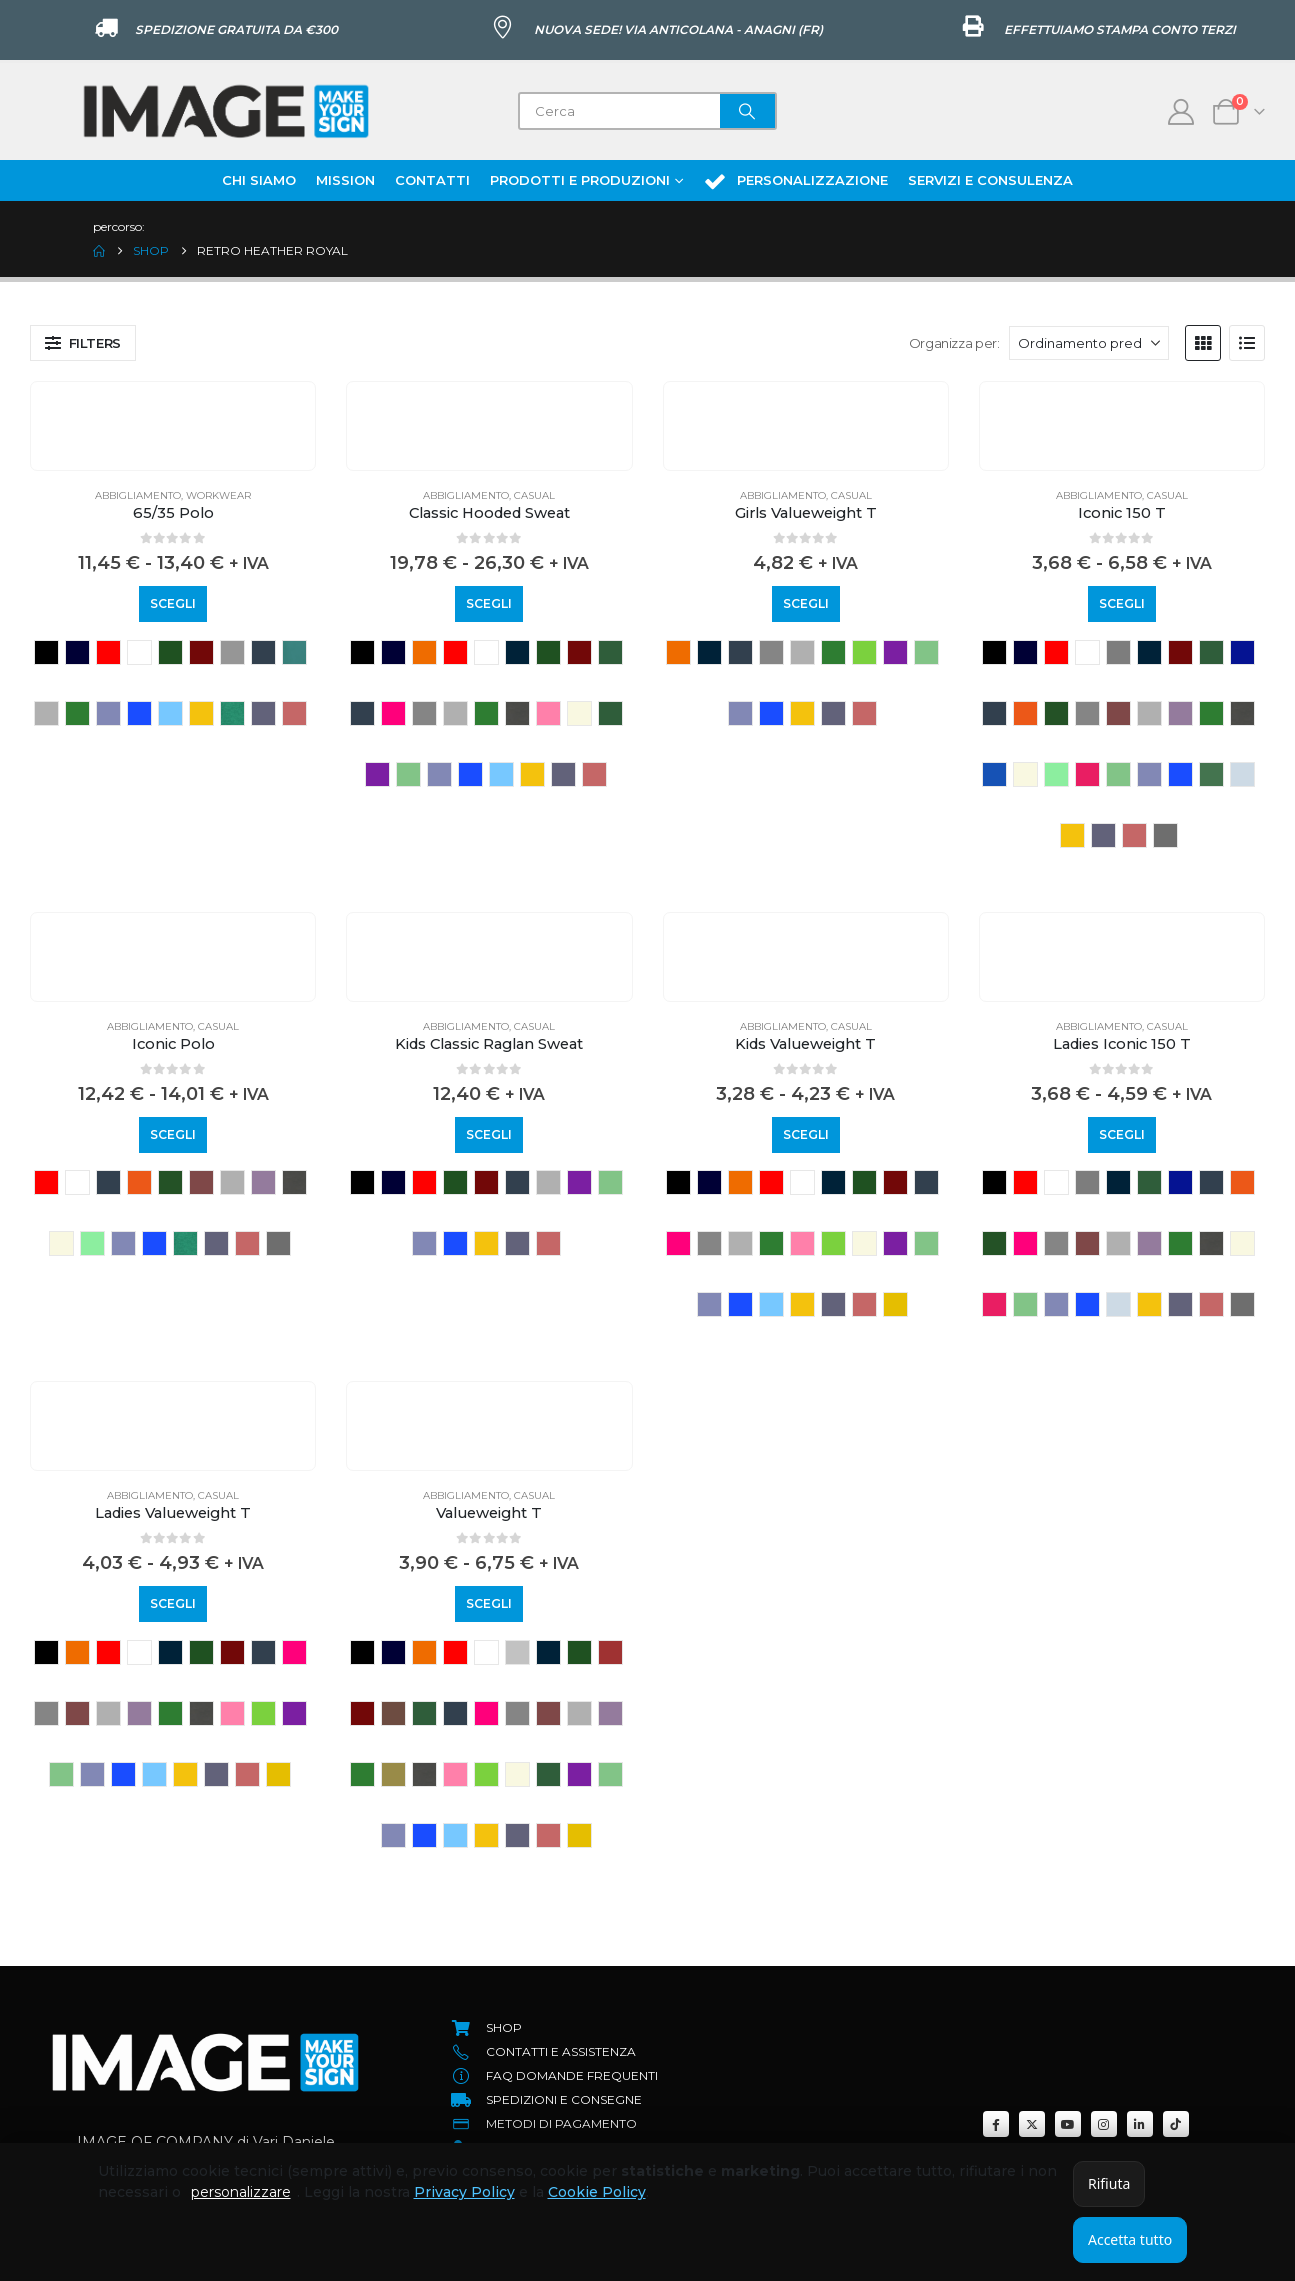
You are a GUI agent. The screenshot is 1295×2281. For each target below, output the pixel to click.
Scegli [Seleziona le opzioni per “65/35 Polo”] (173, 603)
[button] (83, 343)
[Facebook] (996, 2124)
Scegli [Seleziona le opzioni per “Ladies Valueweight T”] (173, 1603)
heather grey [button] (46, 713)
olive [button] (610, 713)
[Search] (748, 111)
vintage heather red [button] (294, 713)
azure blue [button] (517, 652)
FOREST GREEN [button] (1056, 713)
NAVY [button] (77, 652)
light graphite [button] (517, 713)
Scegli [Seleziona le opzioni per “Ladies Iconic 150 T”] (1122, 1134)
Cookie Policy (597, 2192)
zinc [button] (1165, 835)
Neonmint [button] (1056, 774)
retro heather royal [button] (108, 713)
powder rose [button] (1087, 774)
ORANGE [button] (424, 652)
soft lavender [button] (1242, 774)
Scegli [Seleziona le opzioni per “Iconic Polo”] (173, 1134)
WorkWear (218, 495)
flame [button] (1025, 713)
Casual (534, 495)
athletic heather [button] (1118, 652)
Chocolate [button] (393, 1713)
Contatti (432, 180)
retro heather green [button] (408, 774)
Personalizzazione (795, 181)
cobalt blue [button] (1242, 652)
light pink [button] (548, 713)
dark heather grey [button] (232, 652)
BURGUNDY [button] (201, 652)
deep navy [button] (263, 652)
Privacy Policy (464, 2192)
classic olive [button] (610, 652)
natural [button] (579, 713)
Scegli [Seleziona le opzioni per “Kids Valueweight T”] (806, 1134)
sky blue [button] (170, 713)
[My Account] (1181, 112)
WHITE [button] (139, 652)
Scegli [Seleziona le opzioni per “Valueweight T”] (489, 1603)
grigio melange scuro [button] (424, 713)
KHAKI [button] (393, 1774)
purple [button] (377, 774)
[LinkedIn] (1140, 2124)
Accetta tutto (1130, 2239)
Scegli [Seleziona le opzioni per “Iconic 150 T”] (1122, 603)
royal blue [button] (139, 713)
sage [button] (1211, 774)
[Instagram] (1104, 2124)
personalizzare (241, 2192)
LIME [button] (864, 652)
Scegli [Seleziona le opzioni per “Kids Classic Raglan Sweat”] (489, 1134)
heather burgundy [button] (1118, 713)
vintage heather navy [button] (263, 713)
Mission (345, 180)
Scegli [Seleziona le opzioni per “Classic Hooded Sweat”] (489, 603)
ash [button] (517, 1652)
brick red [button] (610, 1652)
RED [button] (108, 652)
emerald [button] (294, 652)
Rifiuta (1109, 2183)
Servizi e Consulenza (990, 180)
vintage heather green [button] (232, 713)
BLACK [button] (46, 652)
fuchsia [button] (393, 713)
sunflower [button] (201, 713)
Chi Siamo (259, 180)
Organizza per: (954, 343)
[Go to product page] (173, 397)
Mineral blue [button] (994, 774)
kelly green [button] (77, 713)
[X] (1032, 2124)
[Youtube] (1068, 2124)
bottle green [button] (170, 652)
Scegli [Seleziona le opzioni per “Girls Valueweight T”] (806, 603)
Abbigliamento (138, 495)
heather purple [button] (1180, 713)
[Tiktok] (1176, 2124)
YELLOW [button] (895, 1304)
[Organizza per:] (1089, 343)
